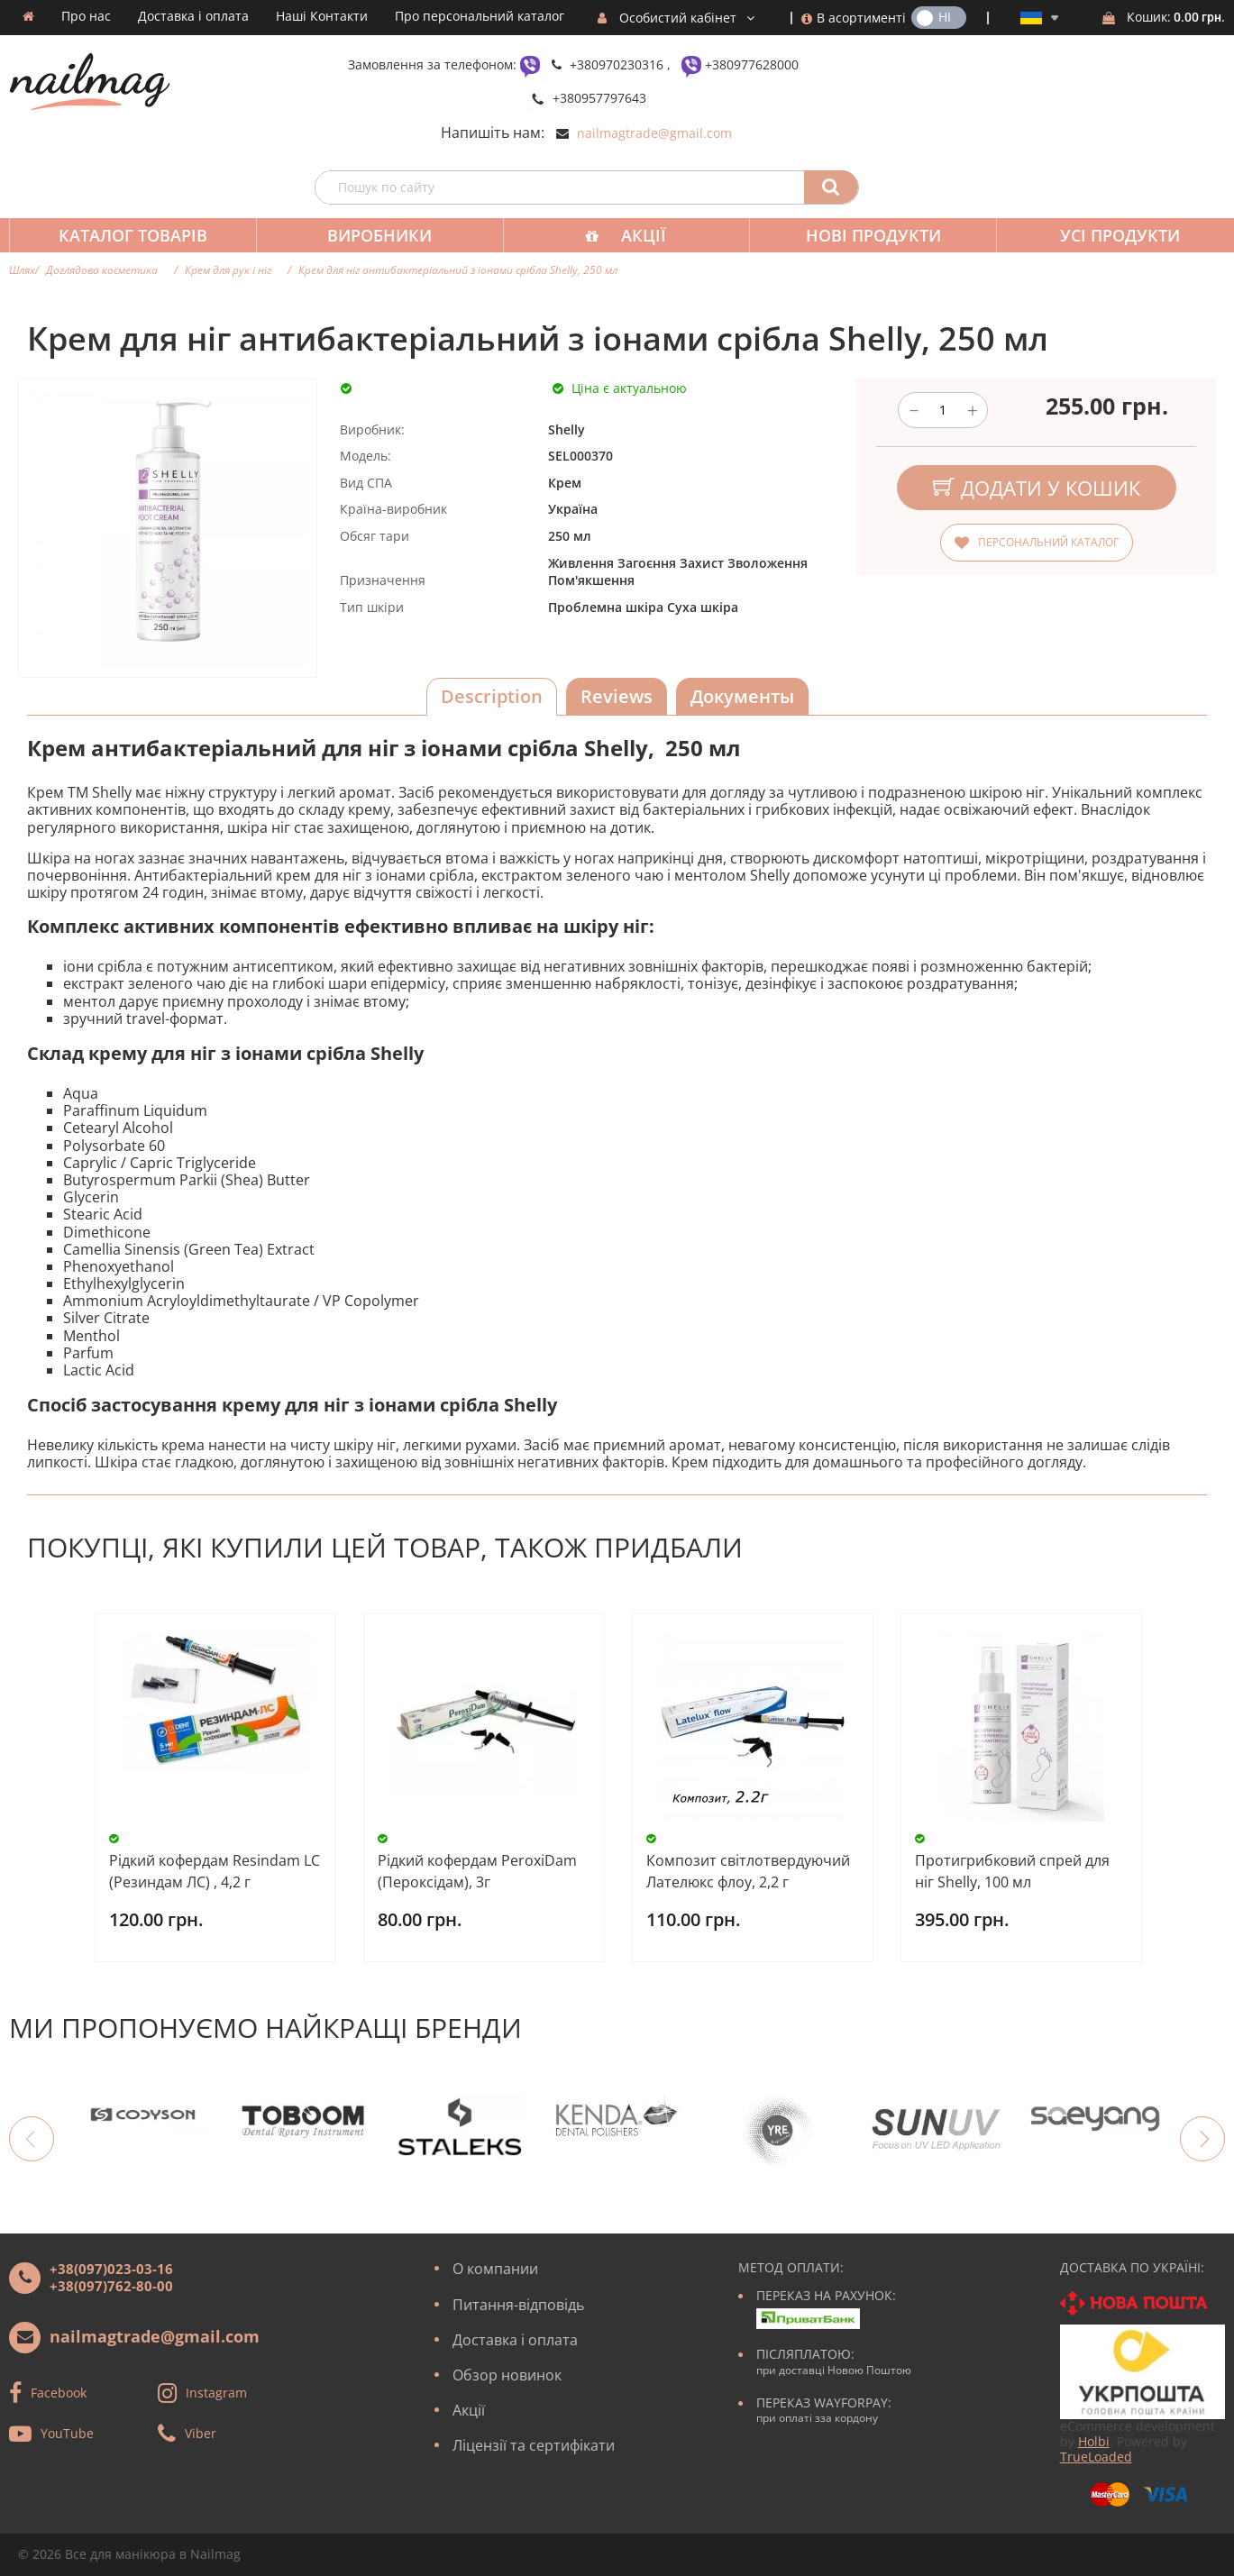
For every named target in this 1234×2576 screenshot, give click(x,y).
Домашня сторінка (28, 16)
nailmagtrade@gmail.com (654, 133)
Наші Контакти (322, 16)
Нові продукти (860, 235)
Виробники (374, 235)
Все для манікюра (120, 2553)
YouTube (67, 2433)
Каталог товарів (131, 235)
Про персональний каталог (479, 16)
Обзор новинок (507, 2375)
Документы (742, 696)
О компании (495, 2269)
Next (1202, 2138)
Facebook (59, 2392)
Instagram (216, 2392)
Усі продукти (1104, 235)
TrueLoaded (1096, 2456)
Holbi (1094, 2441)
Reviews (616, 696)
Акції (634, 235)
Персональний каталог (1048, 542)
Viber (200, 2433)
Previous (31, 2138)
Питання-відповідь (518, 2305)
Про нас (86, 16)
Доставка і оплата (193, 16)
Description (492, 696)
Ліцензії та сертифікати (533, 2445)
